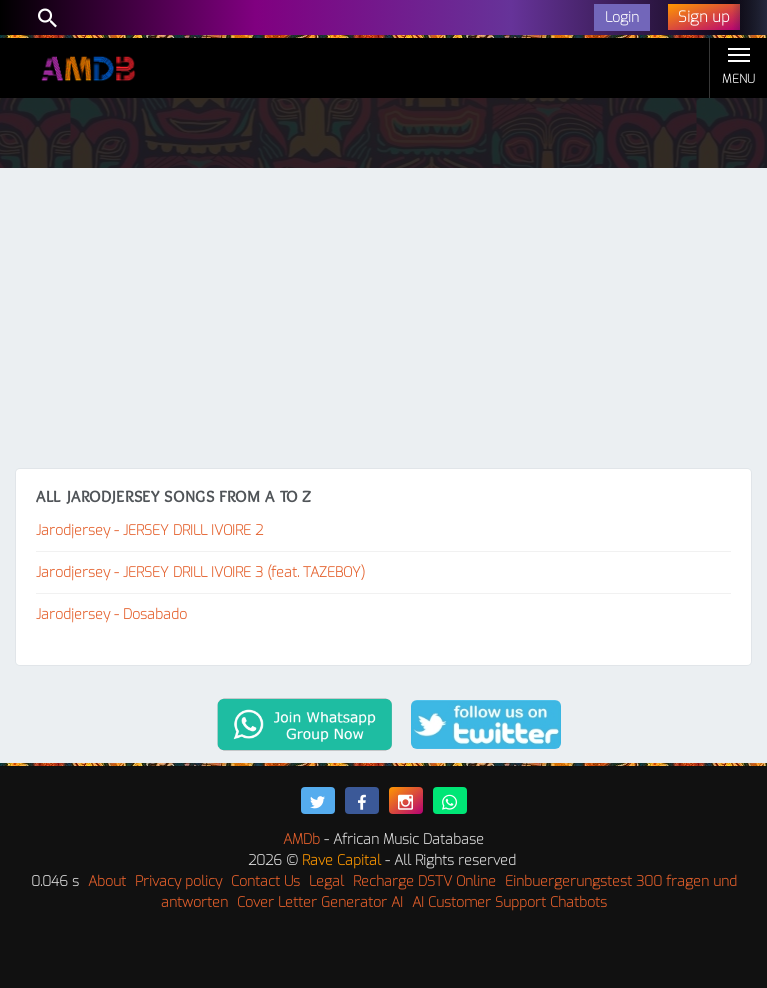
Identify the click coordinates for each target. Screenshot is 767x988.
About (107, 881)
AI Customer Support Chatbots (509, 902)
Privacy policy (178, 881)
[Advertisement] (383, 318)
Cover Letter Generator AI (320, 902)
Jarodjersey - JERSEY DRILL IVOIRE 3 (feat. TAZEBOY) (200, 572)
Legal (326, 881)
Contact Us (265, 881)
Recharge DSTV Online (424, 881)
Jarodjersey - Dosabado (111, 614)
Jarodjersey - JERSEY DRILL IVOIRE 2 (149, 530)
